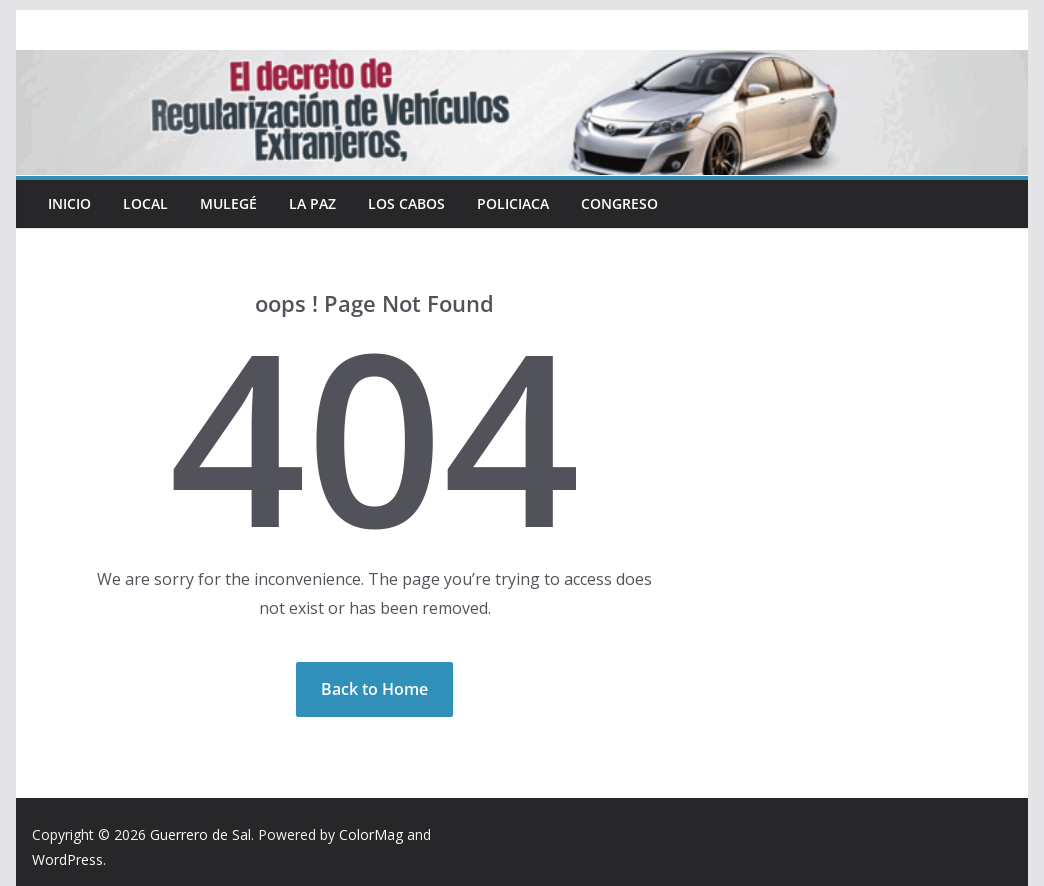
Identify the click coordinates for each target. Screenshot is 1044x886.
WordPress (67, 859)
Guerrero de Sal (200, 834)
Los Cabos (406, 203)
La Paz (312, 203)
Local (145, 203)
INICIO (69, 203)
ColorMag (371, 834)
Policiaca (513, 203)
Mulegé (228, 203)
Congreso (619, 203)
